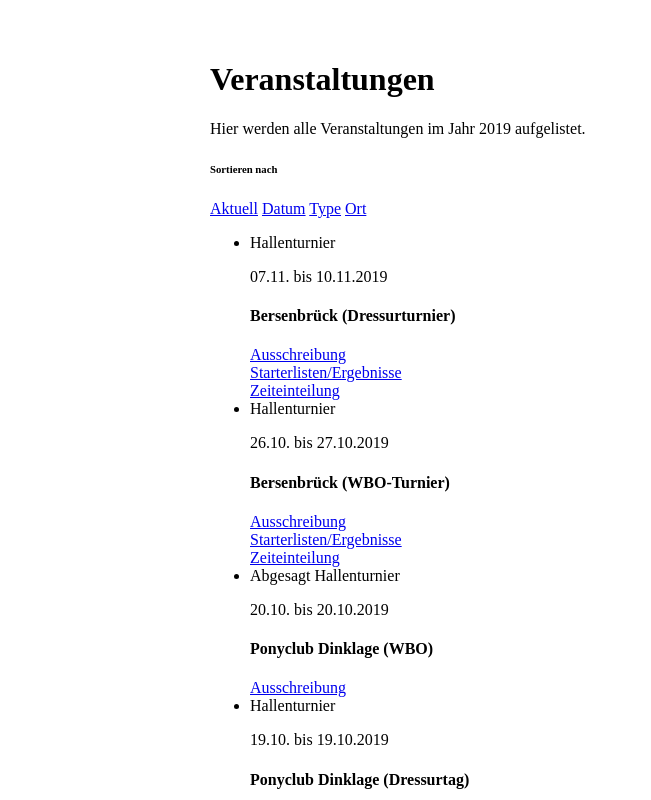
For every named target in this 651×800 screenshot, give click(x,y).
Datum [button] (284, 208)
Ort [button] (355, 208)
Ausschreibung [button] (298, 354)
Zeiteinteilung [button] (295, 390)
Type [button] (325, 208)
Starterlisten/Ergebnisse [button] (326, 372)
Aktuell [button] (234, 208)
